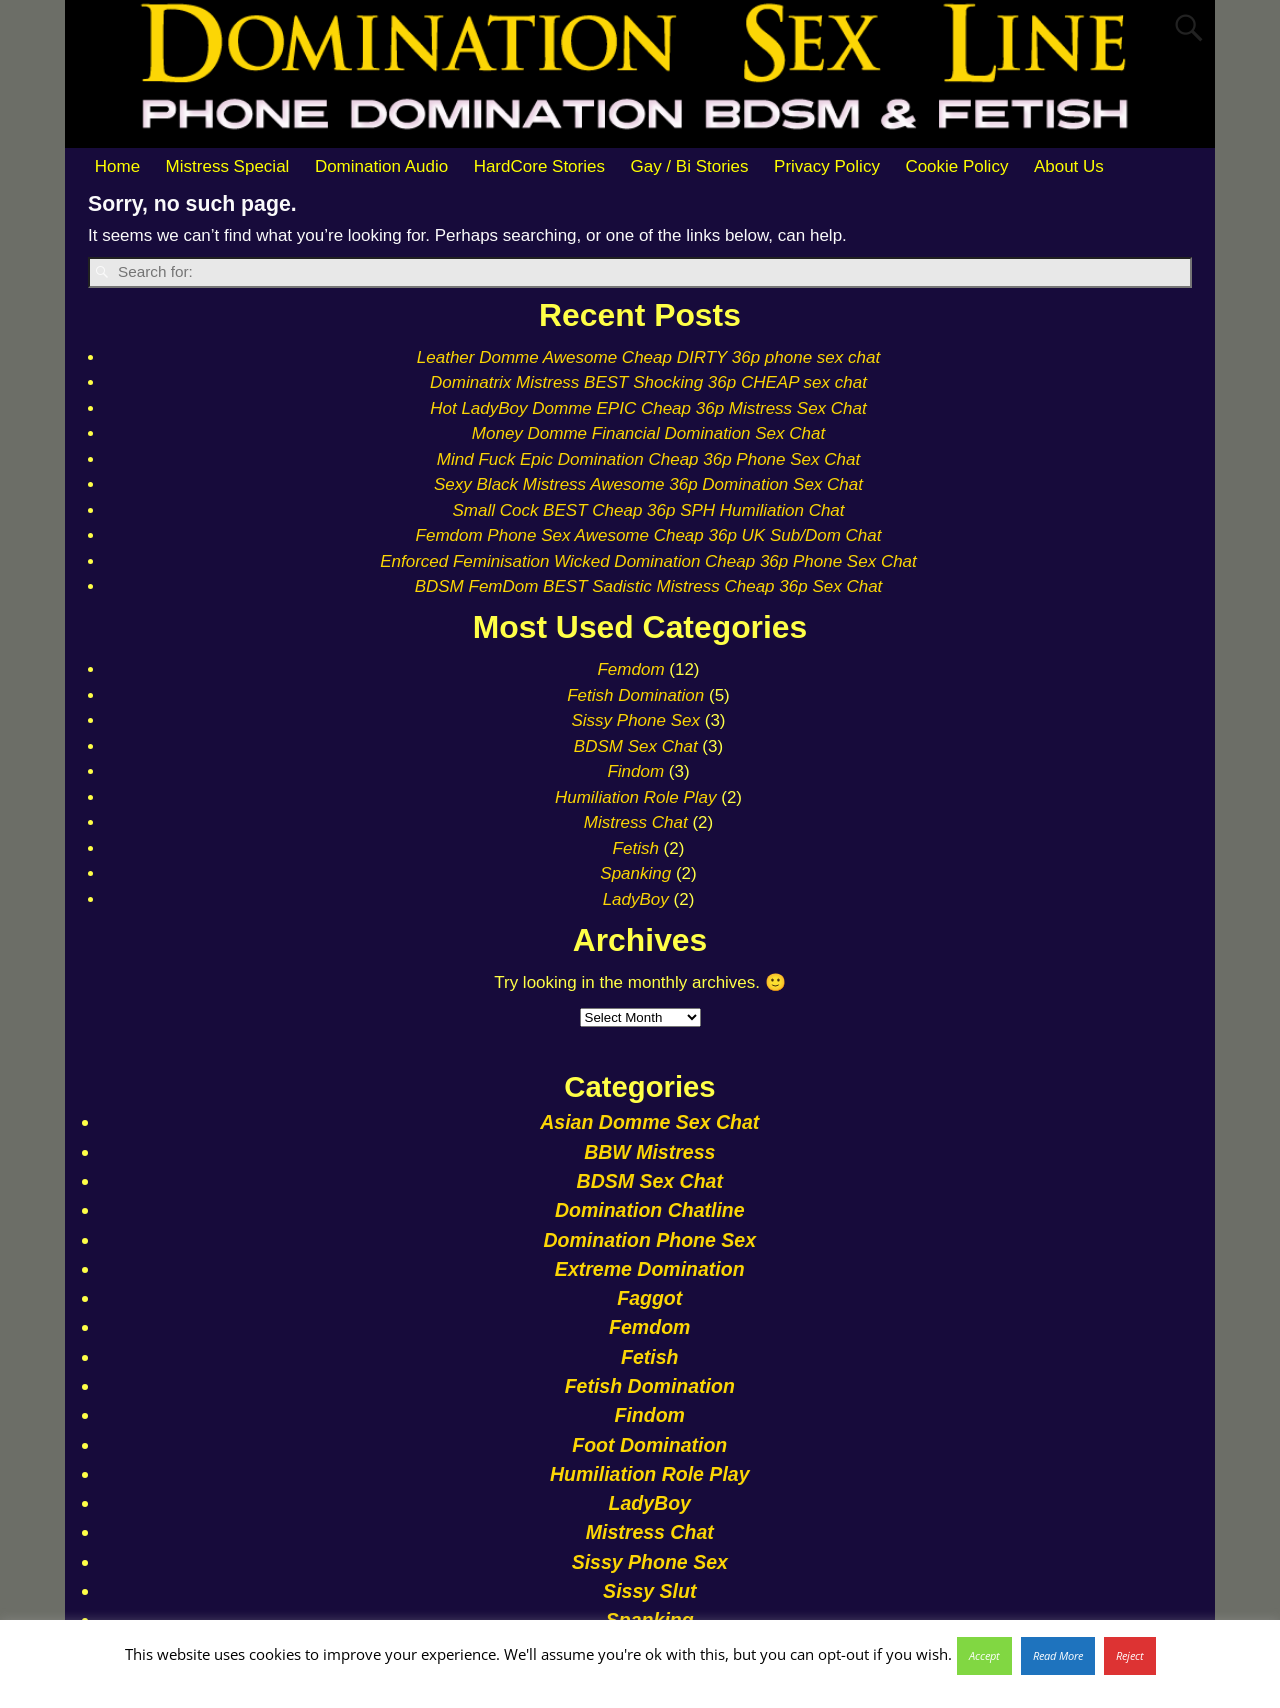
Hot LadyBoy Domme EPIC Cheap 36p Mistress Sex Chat (648, 408)
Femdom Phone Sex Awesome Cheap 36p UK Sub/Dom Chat (649, 535)
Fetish (636, 848)
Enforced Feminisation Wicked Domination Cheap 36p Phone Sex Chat (648, 561)
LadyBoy (636, 899)
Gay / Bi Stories (689, 166)
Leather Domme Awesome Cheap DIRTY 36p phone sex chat (648, 357)
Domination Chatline (650, 1210)
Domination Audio (381, 166)
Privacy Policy (827, 166)
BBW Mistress (649, 1152)
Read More (1058, 1655)
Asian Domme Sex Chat (649, 1122)
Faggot (649, 1298)
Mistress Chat (636, 822)
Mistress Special (228, 166)
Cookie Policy (956, 166)
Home (117, 166)
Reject (1130, 1655)
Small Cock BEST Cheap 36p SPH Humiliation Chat (648, 510)
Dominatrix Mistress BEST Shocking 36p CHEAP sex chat (648, 382)
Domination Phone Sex (649, 1240)
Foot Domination (649, 1445)
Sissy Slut (649, 1591)
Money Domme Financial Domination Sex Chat (648, 433)
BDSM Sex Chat (636, 746)
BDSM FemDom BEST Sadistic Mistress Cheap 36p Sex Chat (649, 586)
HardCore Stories (539, 166)
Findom (635, 771)
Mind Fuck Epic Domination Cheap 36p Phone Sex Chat (648, 459)
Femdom (630, 669)
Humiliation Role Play (636, 797)
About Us (1069, 166)
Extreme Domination (650, 1269)
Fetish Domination (635, 695)
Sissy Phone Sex (635, 720)
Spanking (635, 873)
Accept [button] (984, 1655)
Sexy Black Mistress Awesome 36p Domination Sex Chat (648, 484)
